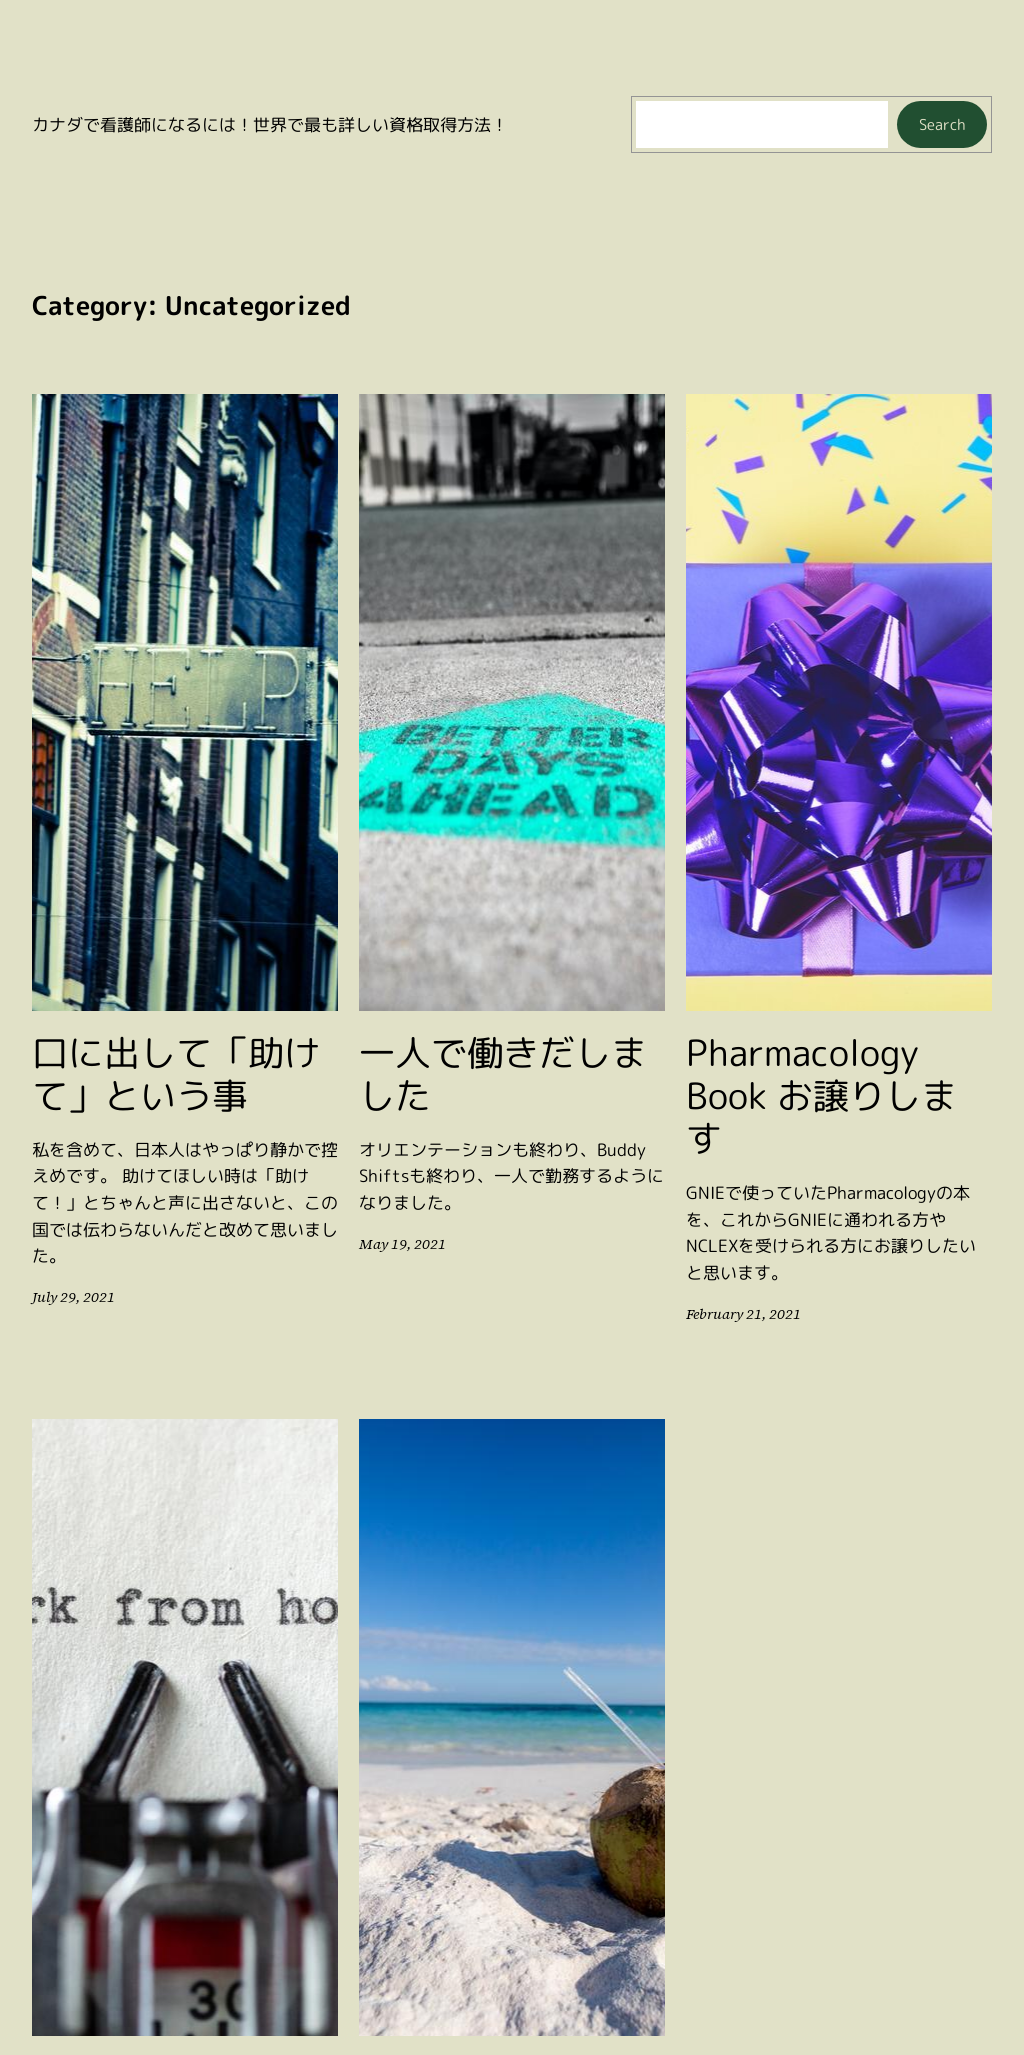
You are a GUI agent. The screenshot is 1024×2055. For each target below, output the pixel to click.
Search (942, 124)
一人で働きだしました (503, 1074)
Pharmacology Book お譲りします (821, 1096)
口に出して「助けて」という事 (176, 1074)
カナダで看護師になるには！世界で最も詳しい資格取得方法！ (270, 124)
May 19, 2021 (399, 1244)
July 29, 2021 (71, 1297)
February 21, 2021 (741, 1314)
